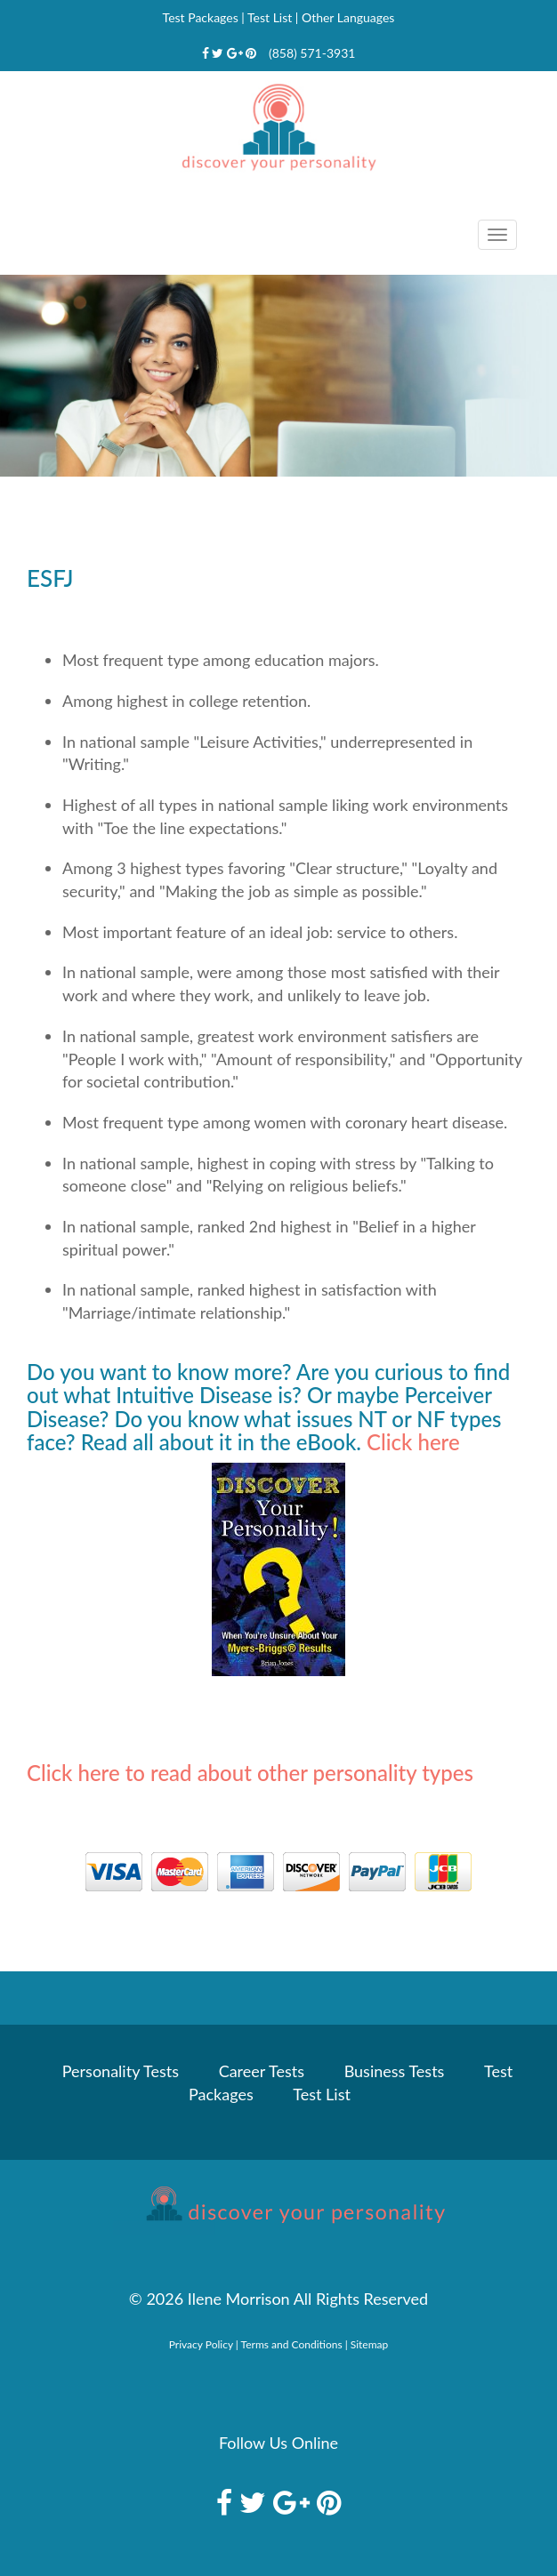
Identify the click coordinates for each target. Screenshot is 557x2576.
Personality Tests (120, 2071)
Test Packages (200, 17)
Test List (269, 17)
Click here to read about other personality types (250, 1773)
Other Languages (348, 17)
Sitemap (370, 2344)
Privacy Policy (201, 2344)
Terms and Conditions (292, 2344)
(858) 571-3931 (312, 52)
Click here (413, 1442)
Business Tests (394, 2071)
